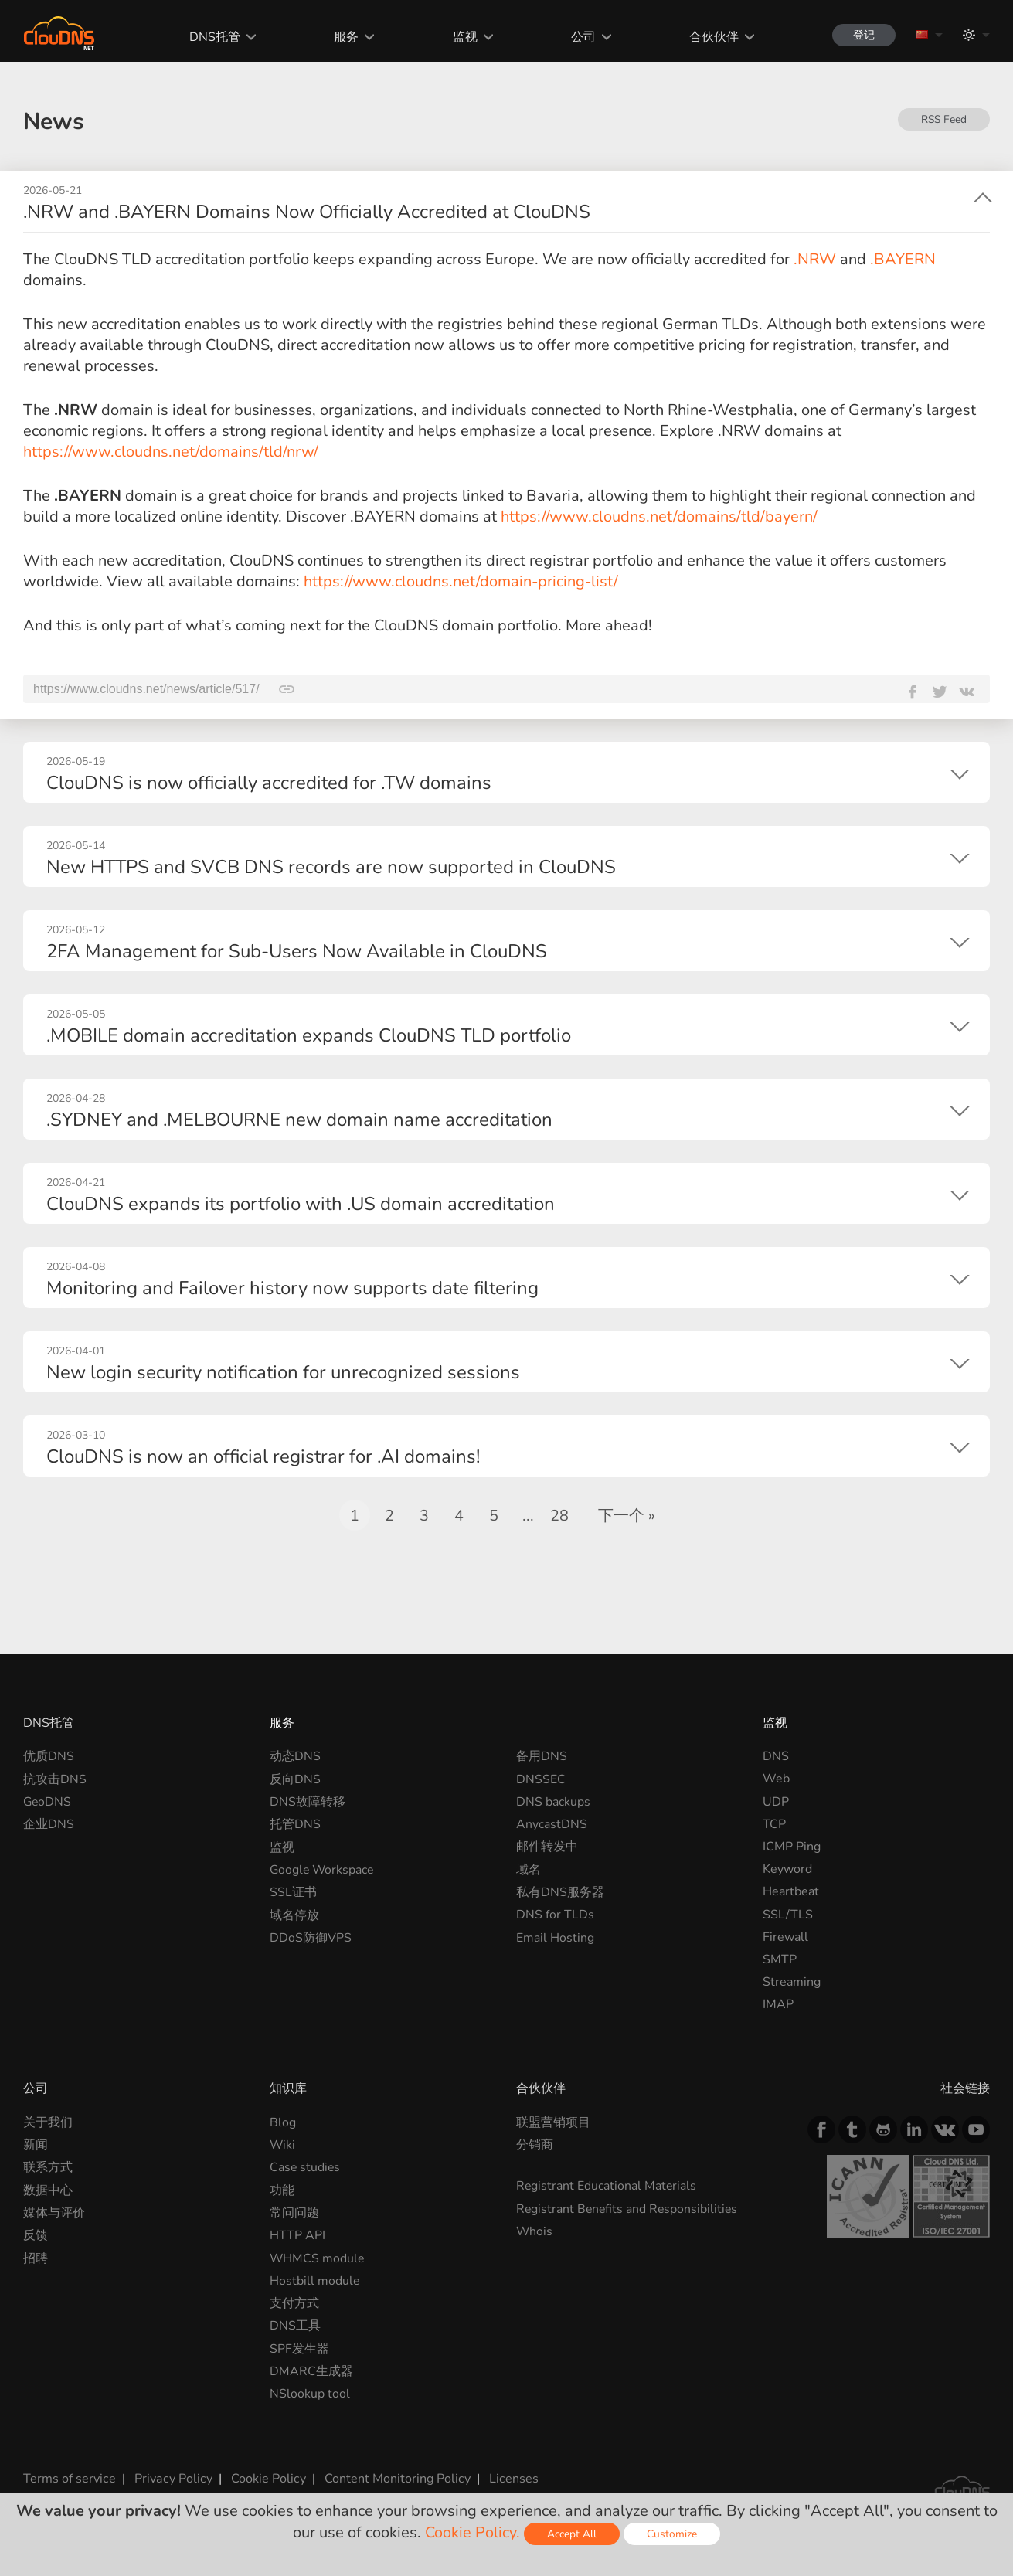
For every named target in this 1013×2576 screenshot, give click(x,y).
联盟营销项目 (553, 2122)
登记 (861, 35)
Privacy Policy (171, 2477)
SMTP (780, 1959)
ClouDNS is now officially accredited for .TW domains (268, 782)
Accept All (572, 2534)
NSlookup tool (310, 2392)
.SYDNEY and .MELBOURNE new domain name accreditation (299, 1119)
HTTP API (297, 2235)
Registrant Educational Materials (607, 2185)
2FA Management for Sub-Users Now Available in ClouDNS (296, 951)
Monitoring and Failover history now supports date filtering (292, 1288)
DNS (776, 1756)
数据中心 (48, 2189)
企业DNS (48, 1824)
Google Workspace (323, 1869)
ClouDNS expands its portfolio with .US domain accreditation (300, 1203)
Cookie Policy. (472, 2532)
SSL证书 (293, 1891)
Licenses (508, 2477)
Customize (672, 2534)
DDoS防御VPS (311, 1937)
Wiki (283, 2144)
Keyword (787, 1869)
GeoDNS (48, 1801)
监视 (462, 37)
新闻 (35, 2144)
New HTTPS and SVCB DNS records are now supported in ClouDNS (331, 867)
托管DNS (295, 1824)
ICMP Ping (792, 1846)
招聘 (35, 2257)
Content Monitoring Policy (393, 2477)
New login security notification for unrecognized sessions (283, 1372)
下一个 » (626, 1515)
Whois (534, 2230)
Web (776, 1778)
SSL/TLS (788, 1914)
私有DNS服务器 (560, 1891)
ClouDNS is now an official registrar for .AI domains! (263, 1456)
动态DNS (295, 1756)
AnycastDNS (551, 1824)
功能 (282, 2189)
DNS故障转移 (307, 1801)
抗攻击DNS (55, 1778)
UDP (776, 1801)
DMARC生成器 (311, 2370)
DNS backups (553, 1801)
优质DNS (48, 1756)
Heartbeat (791, 1891)
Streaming (792, 1981)
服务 (343, 37)
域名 (528, 1869)
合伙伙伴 (710, 37)
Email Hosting (555, 1937)
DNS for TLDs (555, 1914)
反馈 (35, 2235)
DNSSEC (541, 1778)
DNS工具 (295, 2324)
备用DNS (541, 1756)
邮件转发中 (547, 1846)
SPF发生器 (299, 2348)
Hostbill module (315, 2280)
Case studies (306, 2167)
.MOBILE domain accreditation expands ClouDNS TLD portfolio (308, 1035)
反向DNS (295, 1778)
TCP (774, 1824)
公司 (579, 37)
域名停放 (294, 1914)
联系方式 (48, 2167)
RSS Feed (943, 119)
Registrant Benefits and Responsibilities (628, 2208)
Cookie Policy (265, 2477)
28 (559, 1515)
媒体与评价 (54, 2212)
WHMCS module (317, 2257)
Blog (283, 2122)
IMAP (778, 2004)
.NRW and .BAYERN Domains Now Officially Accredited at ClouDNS (306, 211)
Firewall (785, 1937)
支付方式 (294, 2302)
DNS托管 (213, 37)
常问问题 (294, 2212)
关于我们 (48, 2122)
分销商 (534, 2144)
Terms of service (69, 2477)
